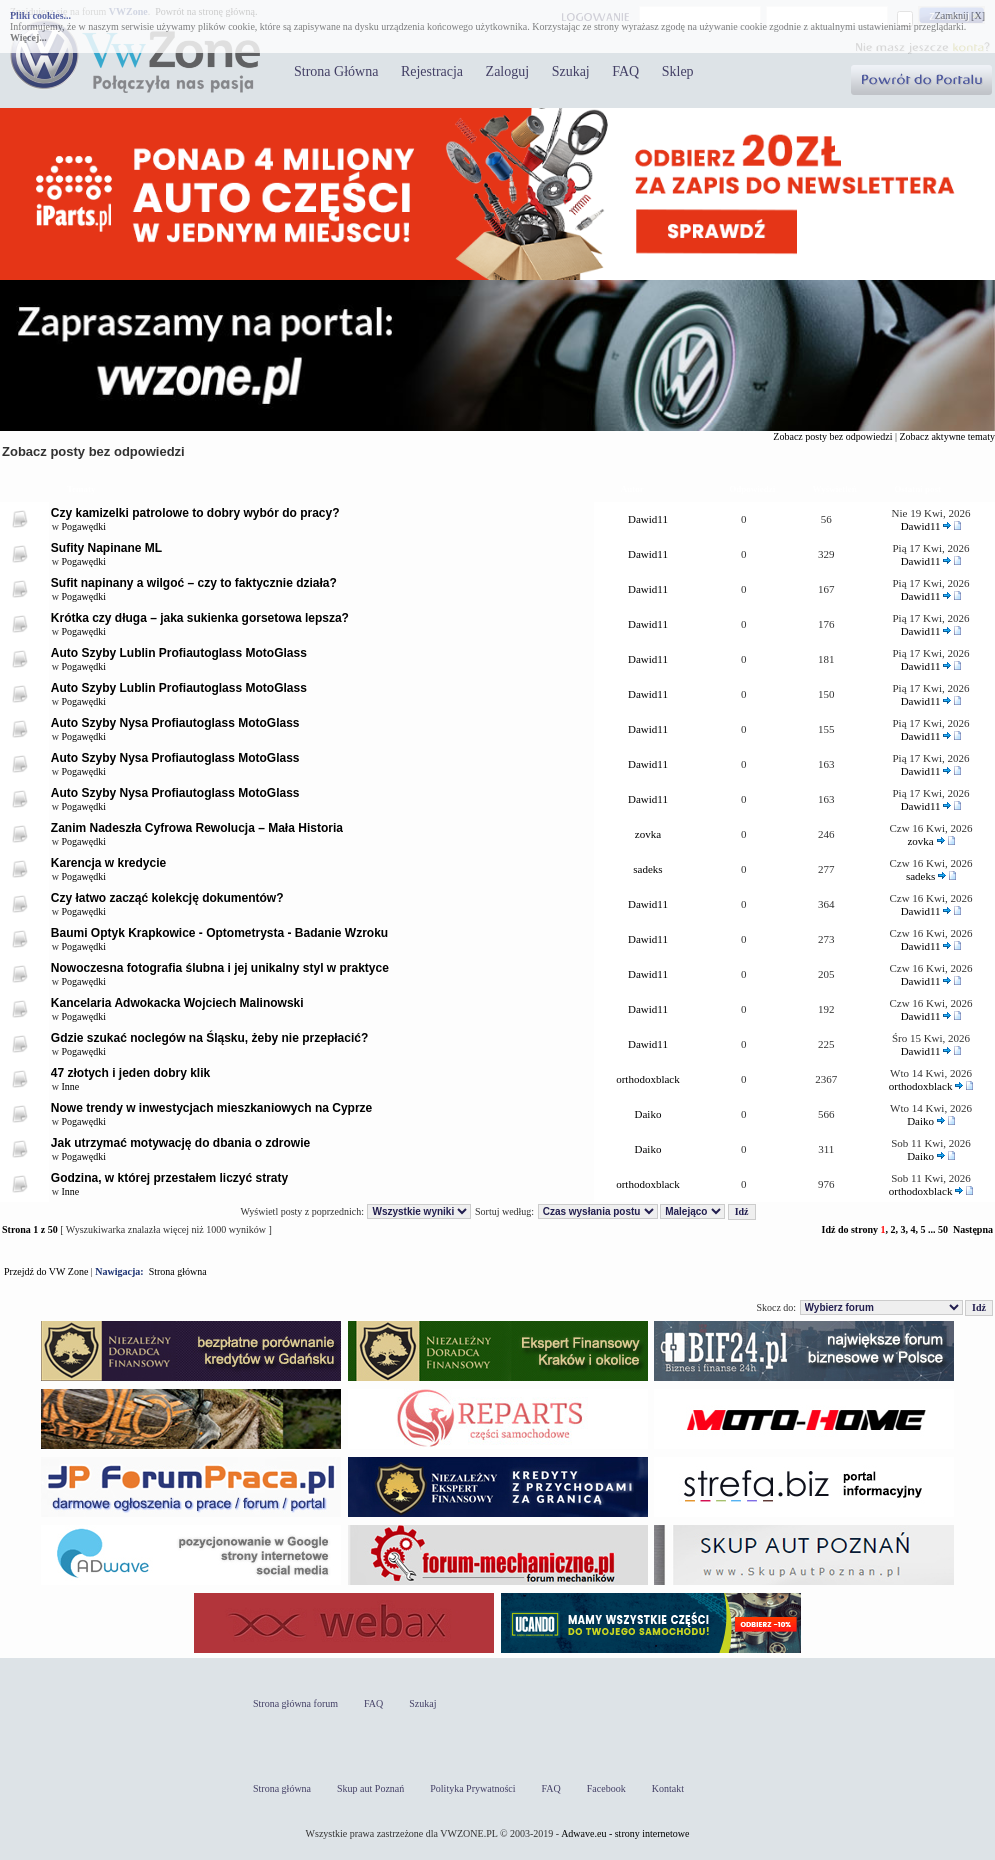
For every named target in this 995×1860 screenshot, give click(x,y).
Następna (973, 1229)
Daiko (648, 1114)
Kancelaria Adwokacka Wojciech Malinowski (177, 1003)
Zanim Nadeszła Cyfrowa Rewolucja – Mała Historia (197, 828)
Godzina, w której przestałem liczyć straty (169, 1178)
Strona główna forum (295, 1703)
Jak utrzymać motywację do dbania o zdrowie (180, 1143)
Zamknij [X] (960, 15)
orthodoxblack (648, 1079)
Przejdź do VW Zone (46, 1271)
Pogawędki (84, 526)
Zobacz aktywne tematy (947, 436)
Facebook (606, 1788)
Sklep (678, 71)
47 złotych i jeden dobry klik (130, 1073)
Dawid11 (648, 519)
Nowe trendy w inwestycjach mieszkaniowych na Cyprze (211, 1108)
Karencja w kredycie (108, 863)
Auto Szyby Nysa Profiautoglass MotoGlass (175, 723)
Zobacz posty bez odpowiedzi (832, 436)
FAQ (625, 71)
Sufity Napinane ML (106, 548)
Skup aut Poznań (370, 1788)
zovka (648, 834)
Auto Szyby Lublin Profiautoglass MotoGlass (179, 653)
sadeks (647, 869)
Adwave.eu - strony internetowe (625, 1833)
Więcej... (28, 37)
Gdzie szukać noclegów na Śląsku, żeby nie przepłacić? (209, 1038)
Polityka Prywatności (472, 1788)
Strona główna (178, 1271)
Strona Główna (336, 71)
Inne (71, 1086)
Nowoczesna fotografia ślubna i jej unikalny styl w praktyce (220, 968)
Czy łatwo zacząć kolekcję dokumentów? (167, 898)
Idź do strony (849, 1229)
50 (943, 1229)
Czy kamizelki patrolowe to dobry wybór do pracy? (195, 513)
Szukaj (571, 71)
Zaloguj (508, 71)
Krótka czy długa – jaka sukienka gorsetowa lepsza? (200, 618)
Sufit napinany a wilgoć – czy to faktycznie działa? (194, 583)
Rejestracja (432, 71)
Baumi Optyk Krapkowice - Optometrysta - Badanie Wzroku (219, 933)
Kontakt (668, 1788)
